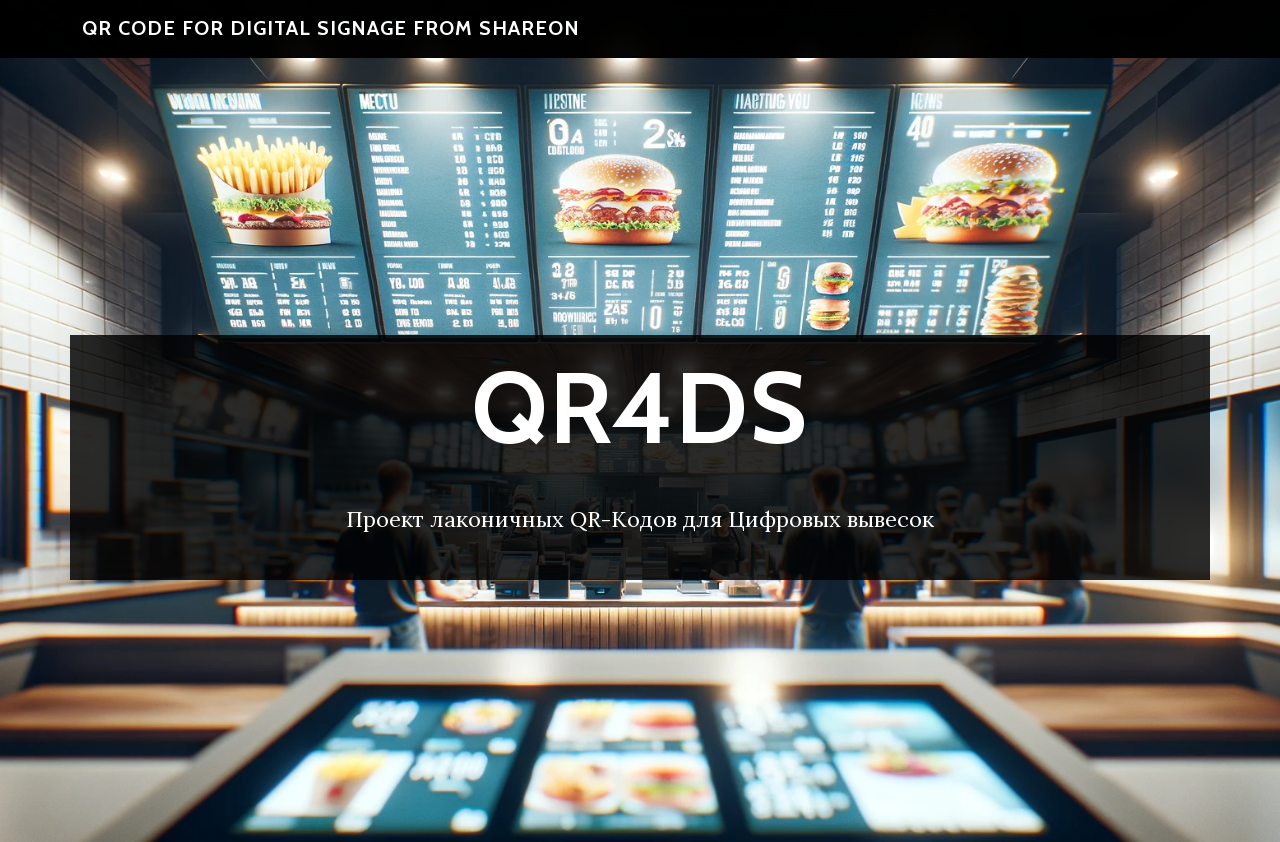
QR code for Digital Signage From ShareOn (331, 40)
